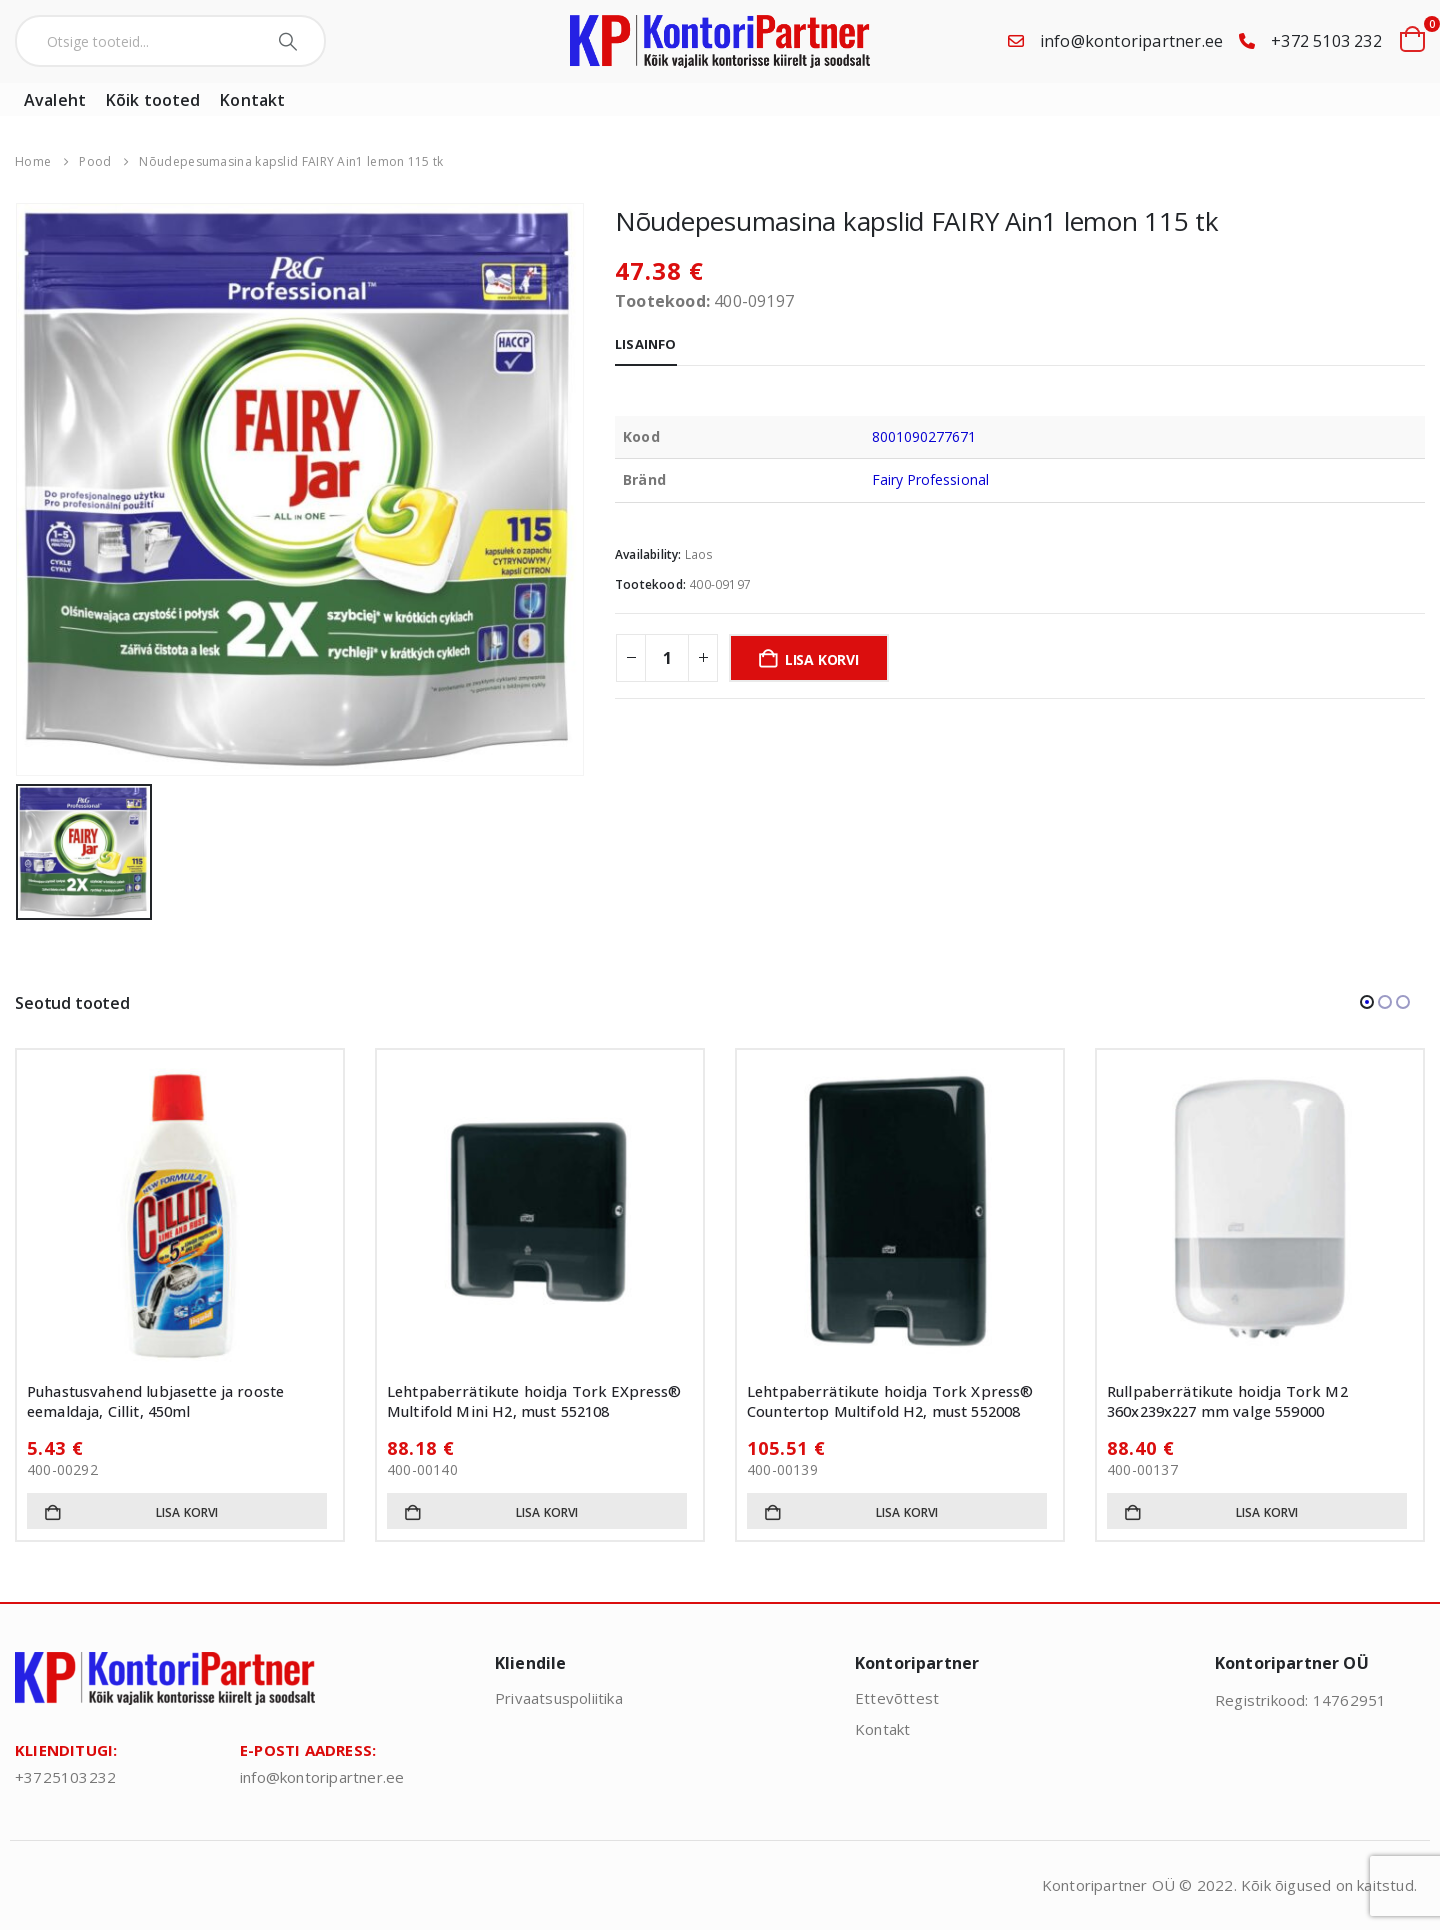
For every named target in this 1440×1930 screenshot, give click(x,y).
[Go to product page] (180, 1213)
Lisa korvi (822, 659)
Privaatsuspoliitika (559, 1698)
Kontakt (252, 100)
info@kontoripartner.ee (1131, 41)
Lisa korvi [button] (187, 1512)
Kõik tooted (153, 100)
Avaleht (55, 100)
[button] (1367, 1002)
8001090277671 (924, 436)
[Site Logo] (720, 41)
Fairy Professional (930, 479)
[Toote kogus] (667, 658)
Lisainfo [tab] (646, 344)
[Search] (290, 41)
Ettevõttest (897, 1698)
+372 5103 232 (1326, 41)
